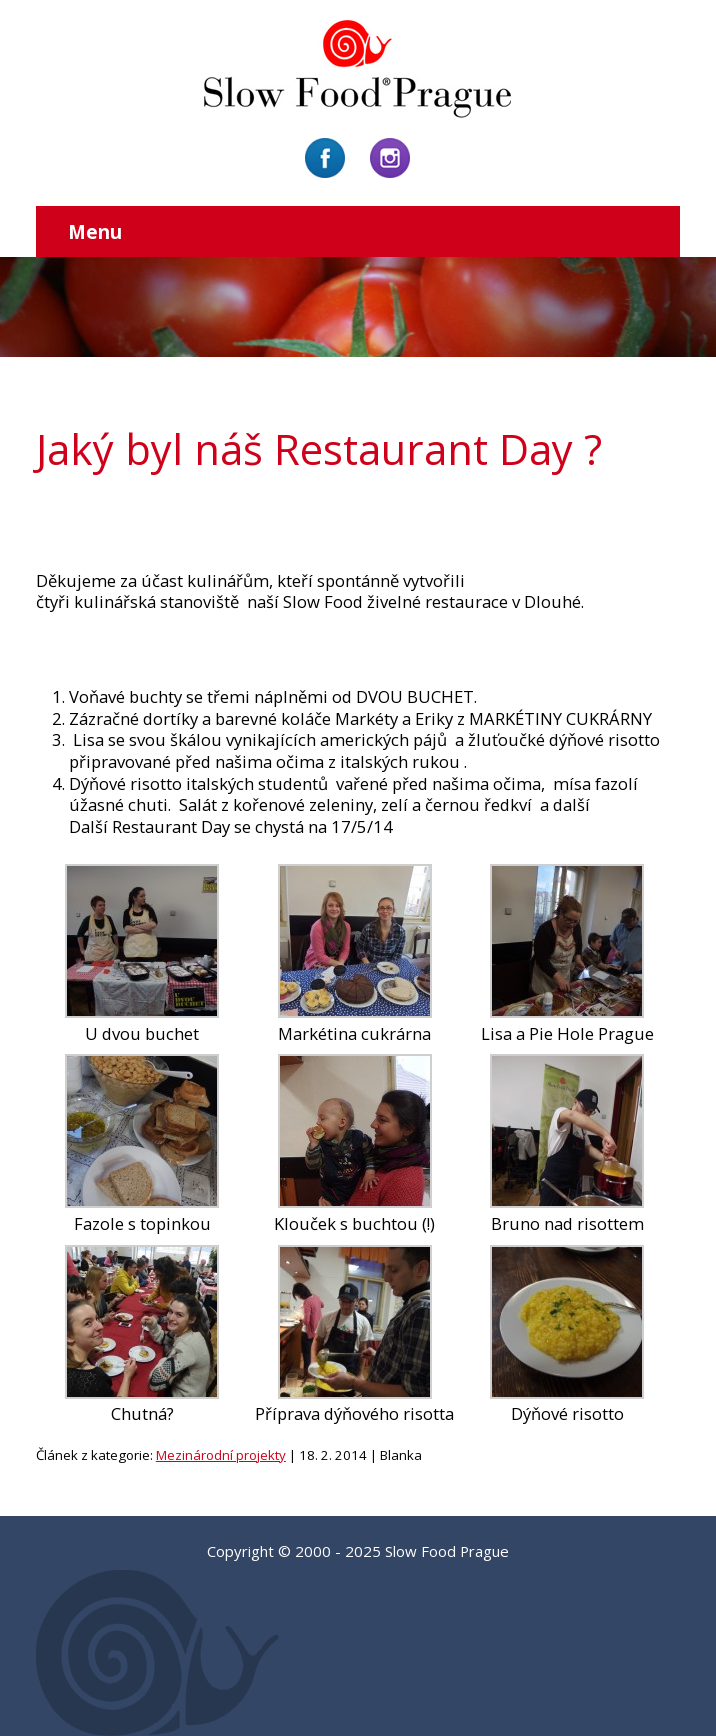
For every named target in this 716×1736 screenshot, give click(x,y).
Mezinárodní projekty (221, 1455)
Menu (95, 231)
